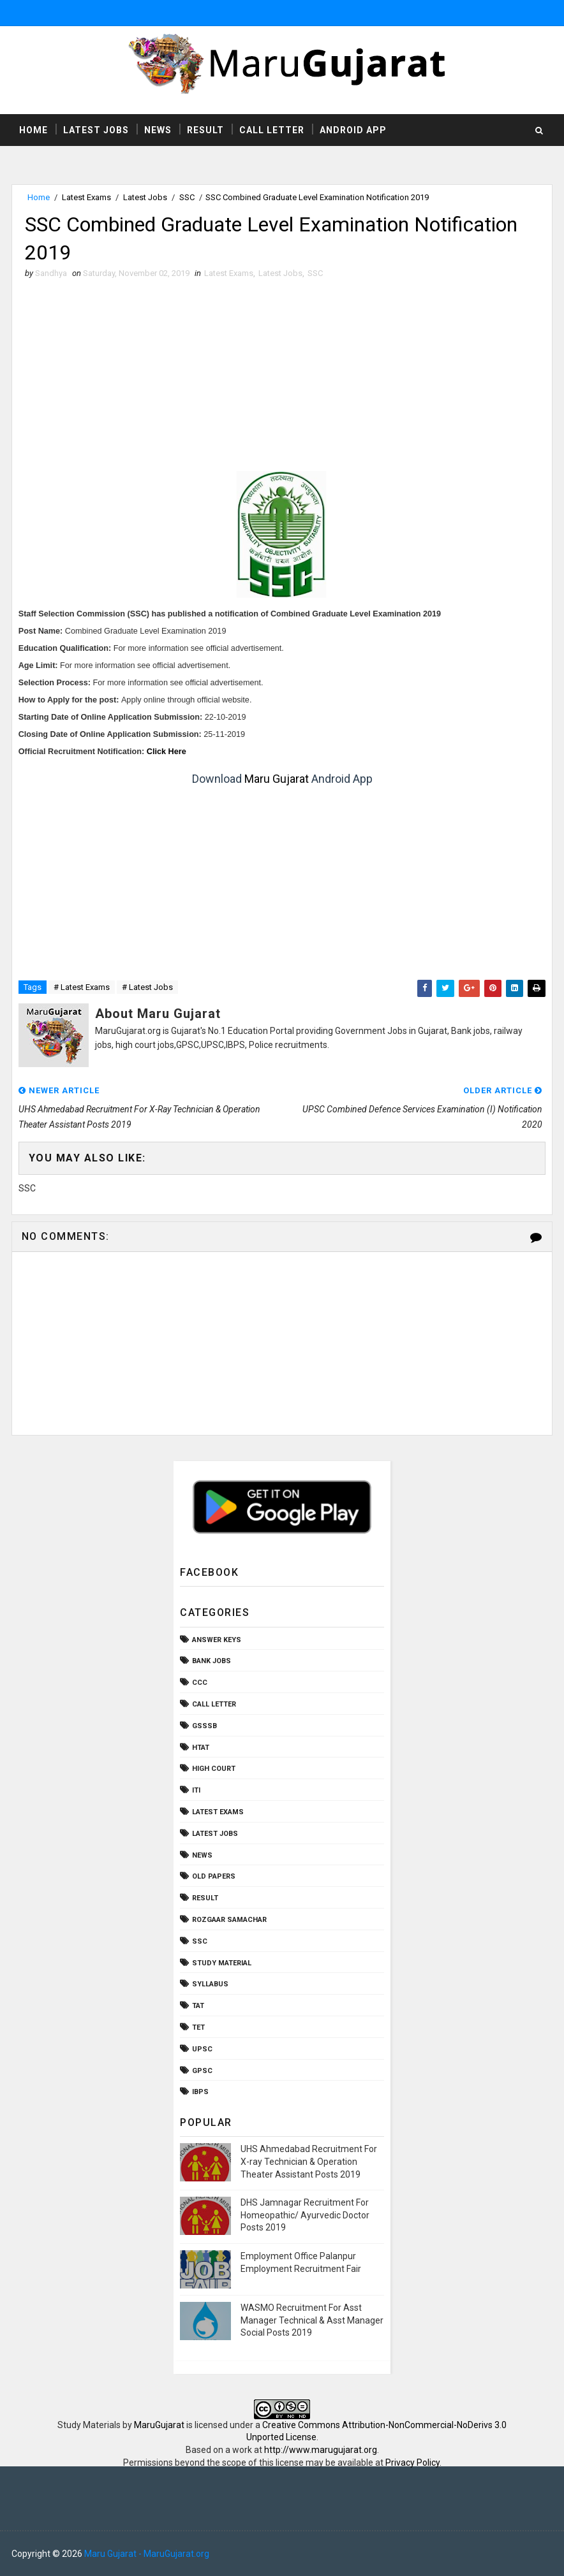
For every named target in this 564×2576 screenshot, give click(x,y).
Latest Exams (86, 197)
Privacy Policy (412, 2462)
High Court (213, 1769)
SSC (187, 197)
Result (205, 130)
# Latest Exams (82, 987)
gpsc (202, 2071)
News (158, 130)
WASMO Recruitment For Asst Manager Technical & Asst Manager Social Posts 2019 (312, 2320)
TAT (198, 2006)
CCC (199, 1682)
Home (33, 130)
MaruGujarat (159, 2425)
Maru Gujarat (276, 778)
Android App (353, 130)
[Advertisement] (282, 375)
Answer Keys (216, 1640)
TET (198, 2027)
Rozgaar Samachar (229, 1920)
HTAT (200, 1747)
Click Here (166, 751)
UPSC (202, 2049)
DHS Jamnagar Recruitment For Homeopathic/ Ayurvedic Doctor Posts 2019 (305, 2214)
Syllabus (210, 1984)
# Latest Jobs (147, 987)
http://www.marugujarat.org (320, 2450)
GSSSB (204, 1726)
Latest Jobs (96, 130)
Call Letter (271, 130)
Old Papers (213, 1876)
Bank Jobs (211, 1661)
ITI (196, 1790)
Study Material (221, 1963)
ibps (200, 2092)
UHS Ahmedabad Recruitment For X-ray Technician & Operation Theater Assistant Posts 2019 (309, 2161)
